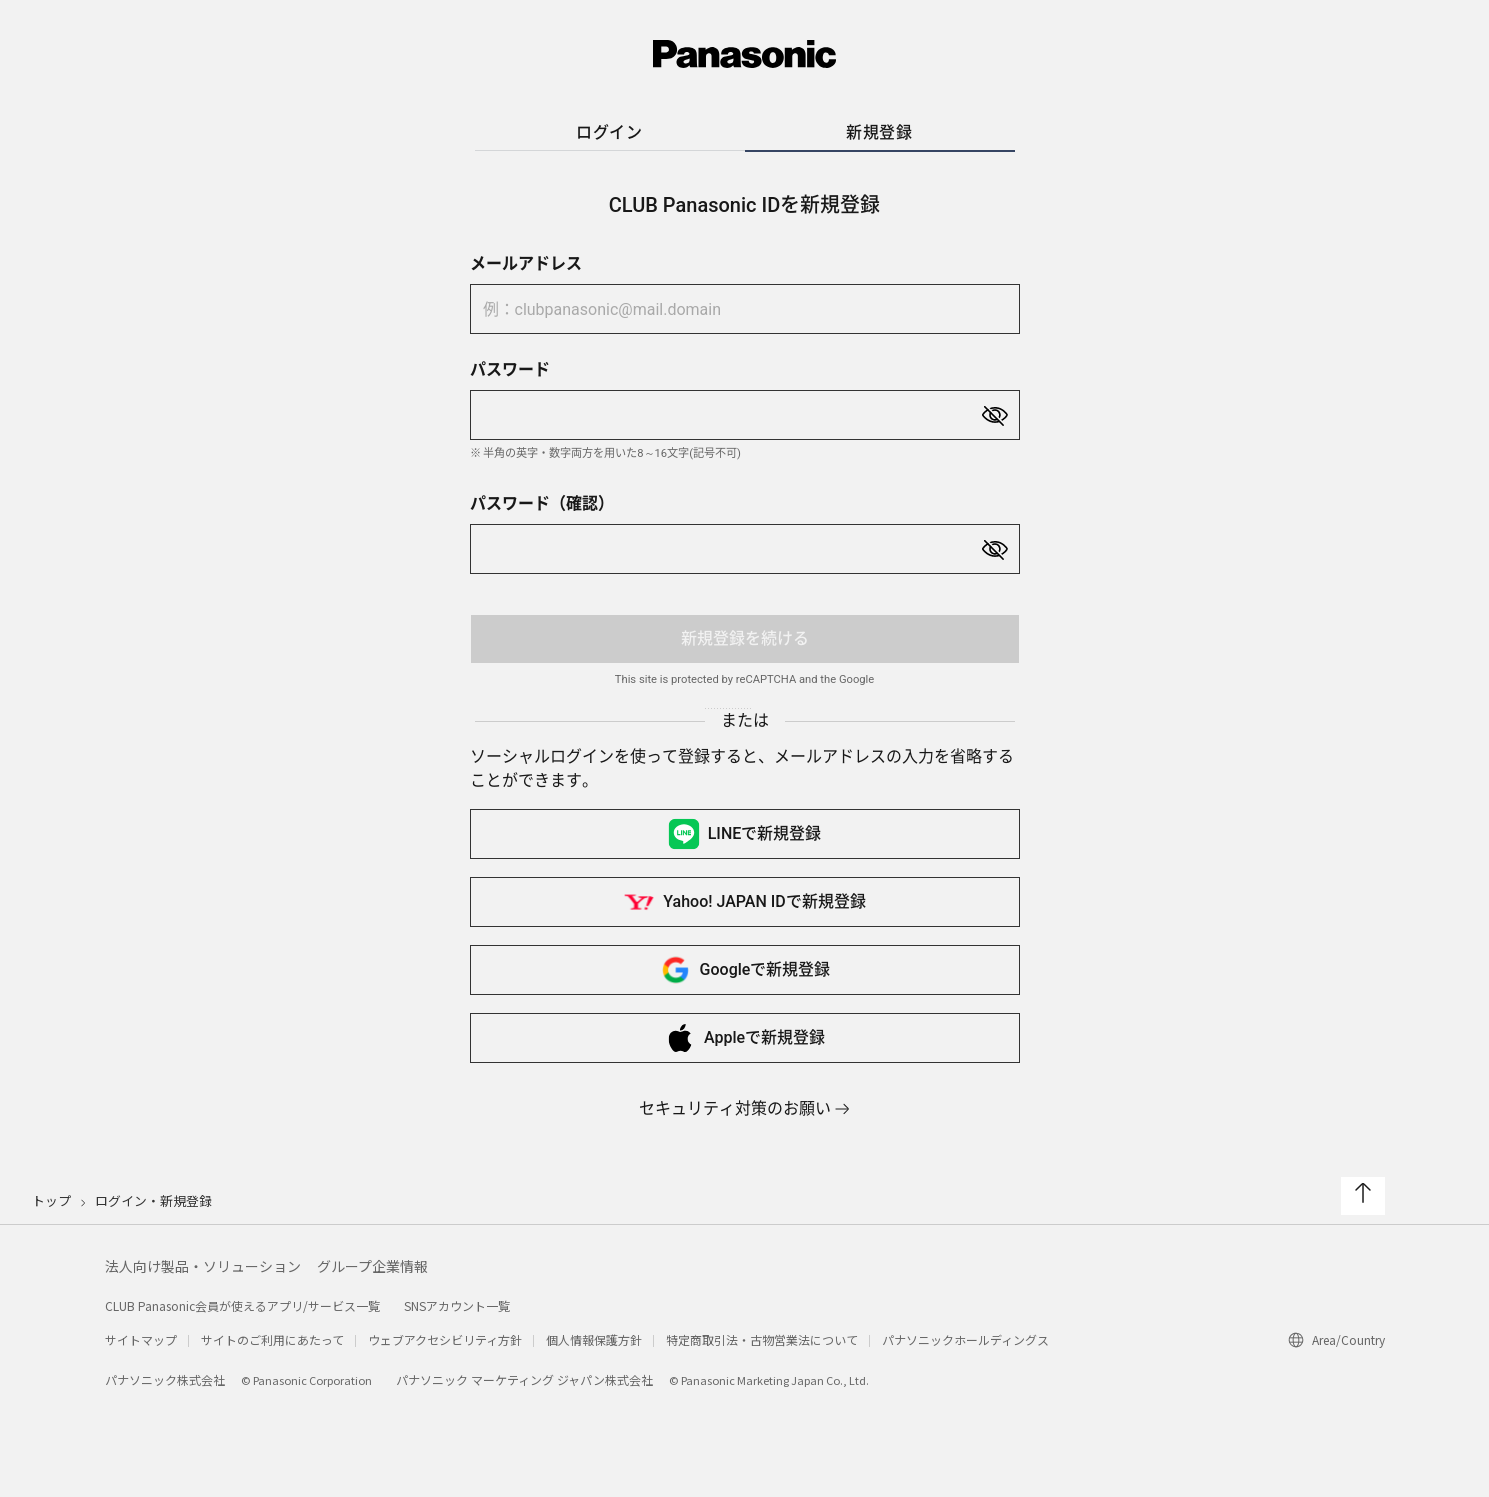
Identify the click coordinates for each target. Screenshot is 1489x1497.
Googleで (745, 970)
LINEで (745, 834)
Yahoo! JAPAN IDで (744, 902)
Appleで (744, 1038)
